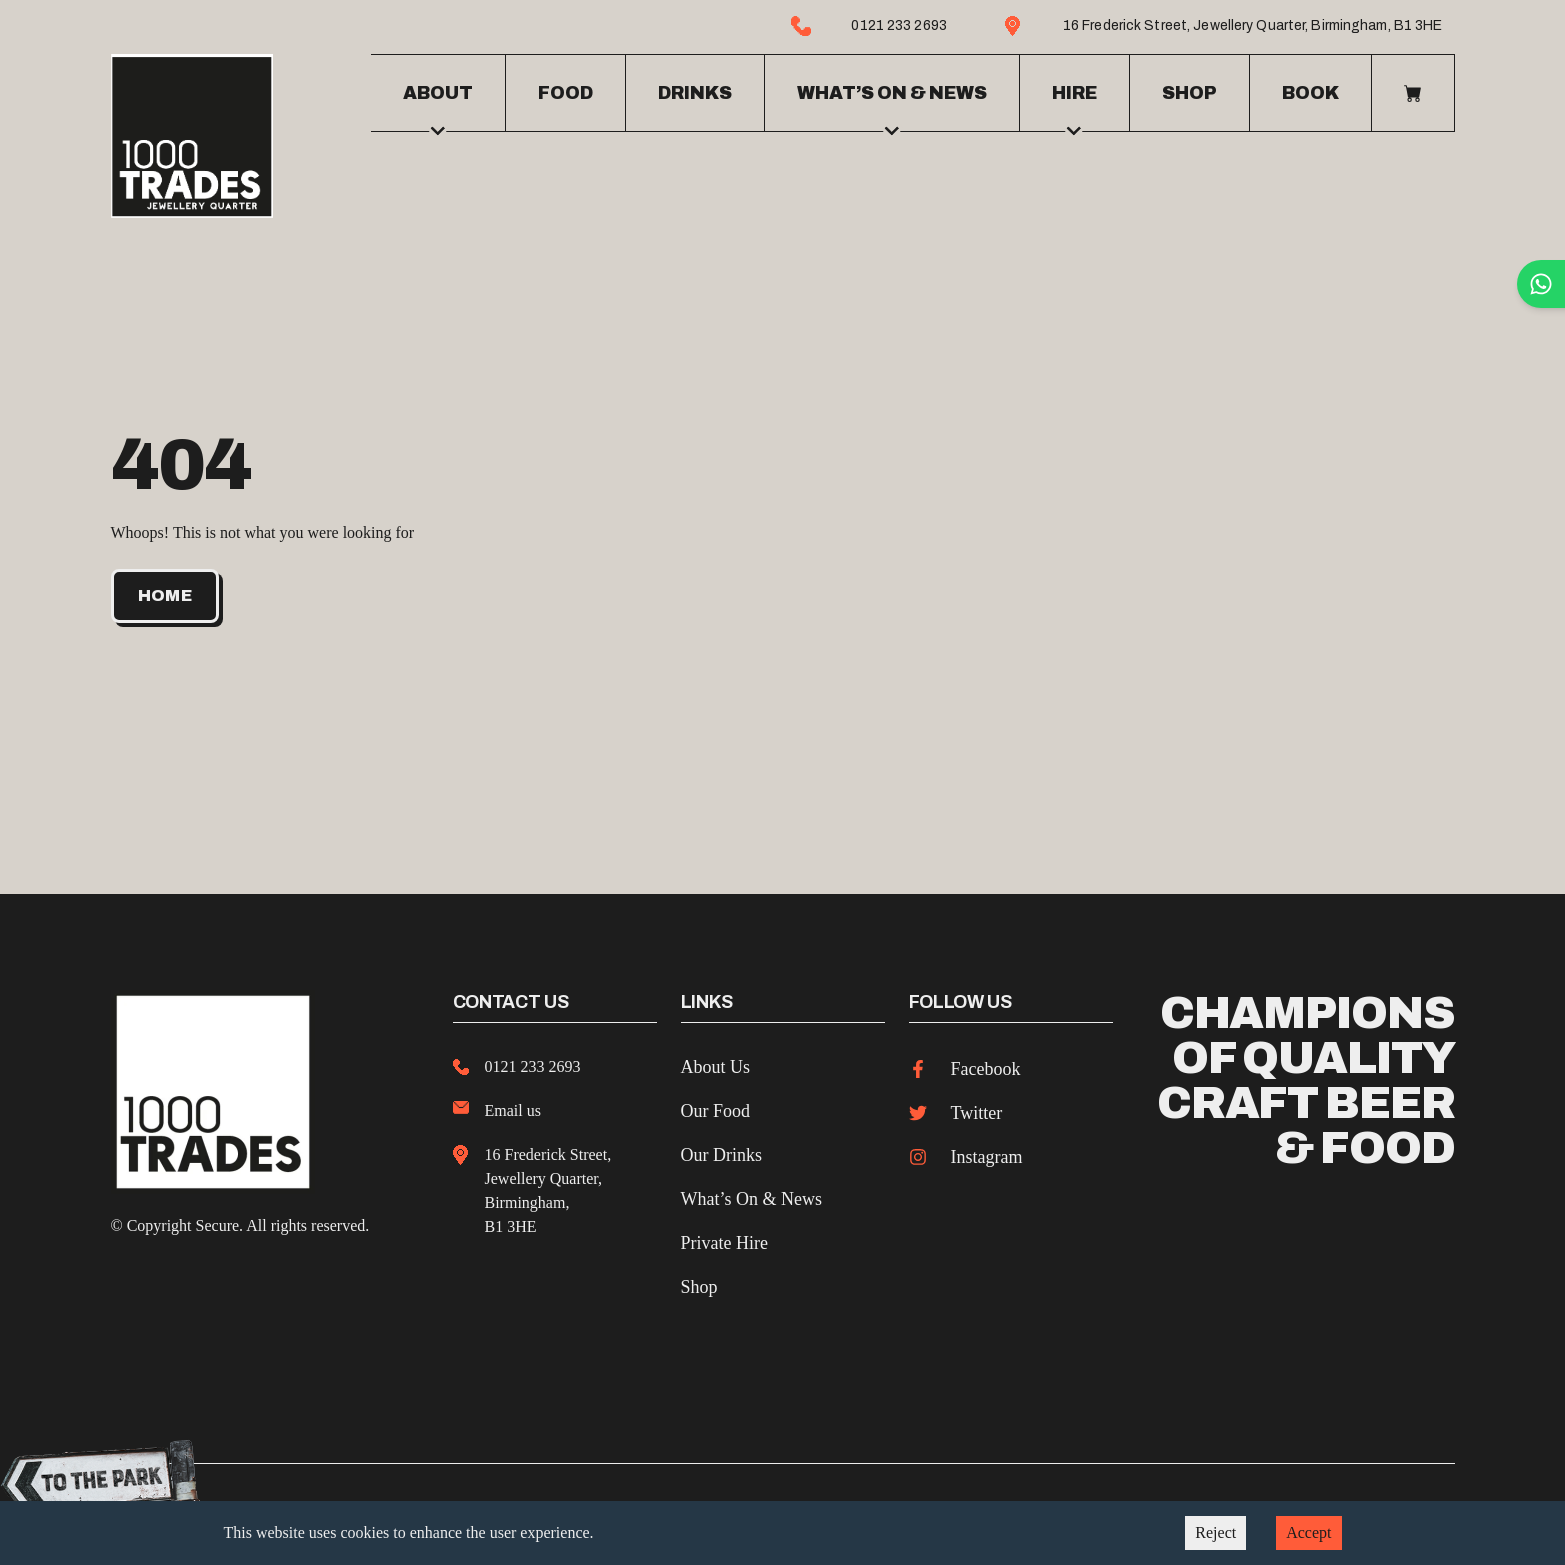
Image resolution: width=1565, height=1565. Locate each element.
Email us (513, 1106)
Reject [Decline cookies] (1215, 1532)
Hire (1074, 105)
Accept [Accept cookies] (1308, 1532)
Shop (1189, 91)
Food (565, 91)
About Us (716, 1063)
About (438, 105)
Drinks (695, 91)
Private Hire (724, 1239)
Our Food (716, 1107)
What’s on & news (892, 105)
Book (1310, 91)
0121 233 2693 (533, 1062)
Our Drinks (722, 1151)
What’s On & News (751, 1195)
